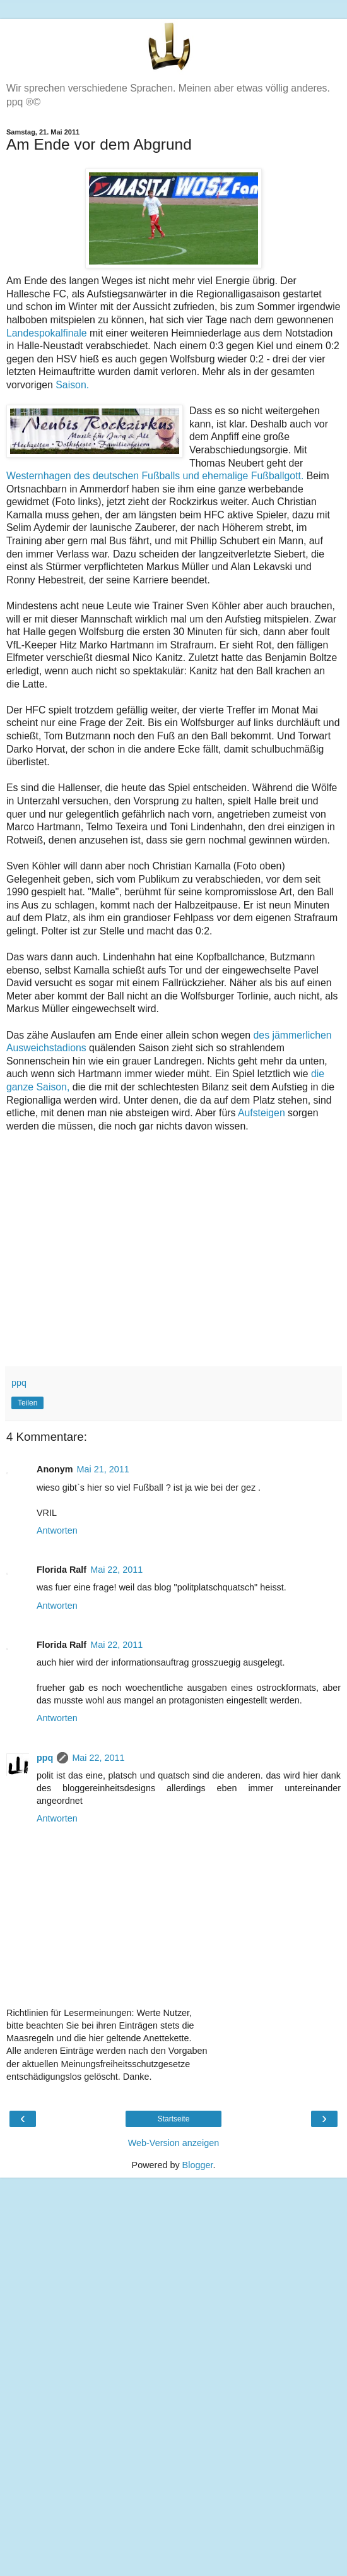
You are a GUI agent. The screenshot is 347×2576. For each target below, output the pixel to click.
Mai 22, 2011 (116, 1570)
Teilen (27, 1402)
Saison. (72, 384)
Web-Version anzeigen (174, 2143)
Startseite (174, 2118)
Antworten (57, 1530)
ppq (45, 1758)
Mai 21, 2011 (103, 1469)
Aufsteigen (261, 1112)
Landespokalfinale (46, 333)
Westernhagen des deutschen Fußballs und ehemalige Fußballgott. (154, 475)
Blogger (197, 2165)
